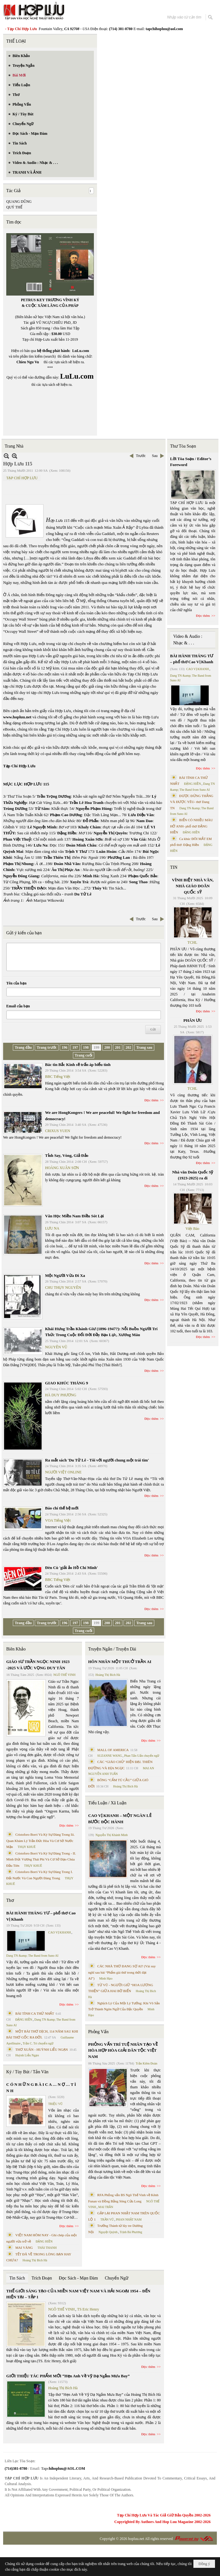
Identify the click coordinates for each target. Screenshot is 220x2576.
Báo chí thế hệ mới (62, 1508)
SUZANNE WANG (109, 1755)
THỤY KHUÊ (26, 1847)
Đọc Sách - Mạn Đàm (78, 2278)
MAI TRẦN (105, 2207)
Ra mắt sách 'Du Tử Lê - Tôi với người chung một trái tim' (97, 1460)
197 (75, 1047)
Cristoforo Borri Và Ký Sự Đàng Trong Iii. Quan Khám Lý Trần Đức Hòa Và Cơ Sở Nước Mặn (40, 1841)
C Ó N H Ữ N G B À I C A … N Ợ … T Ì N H (41, 2087)
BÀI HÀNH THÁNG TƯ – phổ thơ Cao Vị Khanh (41, 1916)
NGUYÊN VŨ (56, 1347)
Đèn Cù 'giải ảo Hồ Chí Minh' (71, 1567)
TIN (173, 867)
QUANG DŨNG (19, 201)
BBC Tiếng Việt (57, 1076)
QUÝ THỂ (14, 207)
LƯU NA (52, 1228)
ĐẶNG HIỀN (23, 2019)
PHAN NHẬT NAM (129, 2219)
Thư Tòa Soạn (183, 446)
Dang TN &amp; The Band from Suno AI (32, 1955)
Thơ (10, 1900)
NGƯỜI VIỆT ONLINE (63, 1472)
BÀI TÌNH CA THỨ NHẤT (34, 2013)
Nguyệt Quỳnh (108, 2232)
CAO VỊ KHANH (59, 1932)
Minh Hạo (105, 1978)
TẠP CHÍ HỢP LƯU (22, 478)
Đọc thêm (152, 1100)
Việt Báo (192, 1228)
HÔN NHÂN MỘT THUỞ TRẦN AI (119, 1661)
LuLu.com (80, 351)
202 (128, 1047)
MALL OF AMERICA (113, 1750)
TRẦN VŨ (107, 2219)
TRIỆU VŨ (55, 2104)
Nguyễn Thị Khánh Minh (111, 1835)
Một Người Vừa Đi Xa (65, 1275)
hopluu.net (136, 2539)
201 (117, 1047)
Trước (141, 456)
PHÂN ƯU (192, 1020)
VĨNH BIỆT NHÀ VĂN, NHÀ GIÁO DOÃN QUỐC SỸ (192, 886)
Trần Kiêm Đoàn (146, 2063)
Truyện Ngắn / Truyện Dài (112, 1649)
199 (96, 1047)
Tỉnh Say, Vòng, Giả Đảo (66, 1155)
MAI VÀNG (24, 2247)
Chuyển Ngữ (116, 2278)
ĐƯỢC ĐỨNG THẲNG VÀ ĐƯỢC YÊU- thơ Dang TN (191, 802)
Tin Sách (17, 2278)
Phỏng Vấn (98, 2031)
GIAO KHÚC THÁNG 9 (66, 1383)
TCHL (192, 942)
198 (86, 1047)
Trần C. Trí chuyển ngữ (38, 2043)
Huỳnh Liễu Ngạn (27, 2055)
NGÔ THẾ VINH (65, 1674)
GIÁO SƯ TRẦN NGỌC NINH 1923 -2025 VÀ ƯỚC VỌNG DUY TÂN (37, 1664)
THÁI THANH (47, 2247)
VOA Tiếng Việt (58, 1520)
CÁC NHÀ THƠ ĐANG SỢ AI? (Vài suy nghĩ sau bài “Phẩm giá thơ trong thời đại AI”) (122, 1972)
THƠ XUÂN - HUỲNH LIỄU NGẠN (41, 2049)
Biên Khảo (16, 1649)
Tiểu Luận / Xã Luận (107, 1803)
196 (64, 1047)
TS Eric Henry (88, 2309)
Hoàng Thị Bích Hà (35, 2260)
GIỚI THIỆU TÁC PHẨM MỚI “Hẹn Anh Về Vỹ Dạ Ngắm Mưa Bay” (68, 2376)
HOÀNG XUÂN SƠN (62, 1168)
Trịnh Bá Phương (131, 2232)
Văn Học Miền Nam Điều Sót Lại (74, 1216)
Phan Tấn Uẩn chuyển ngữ (142, 1755)
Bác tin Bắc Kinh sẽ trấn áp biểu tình (77, 1064)
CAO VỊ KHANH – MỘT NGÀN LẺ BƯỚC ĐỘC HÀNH (119, 1818)
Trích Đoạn (42, 2278)
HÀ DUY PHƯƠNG (60, 1395)
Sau (155, 456)
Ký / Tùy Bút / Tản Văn (27, 2072)
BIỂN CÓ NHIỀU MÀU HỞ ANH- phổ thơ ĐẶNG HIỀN (191, 826)
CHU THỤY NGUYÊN (63, 1287)
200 (107, 1047)
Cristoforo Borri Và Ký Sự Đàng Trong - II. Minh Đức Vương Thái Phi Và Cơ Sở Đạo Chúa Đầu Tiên (41, 1859)
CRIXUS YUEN (57, 1131)
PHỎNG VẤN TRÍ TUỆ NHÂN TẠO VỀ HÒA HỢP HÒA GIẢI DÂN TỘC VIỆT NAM (123, 2050)
